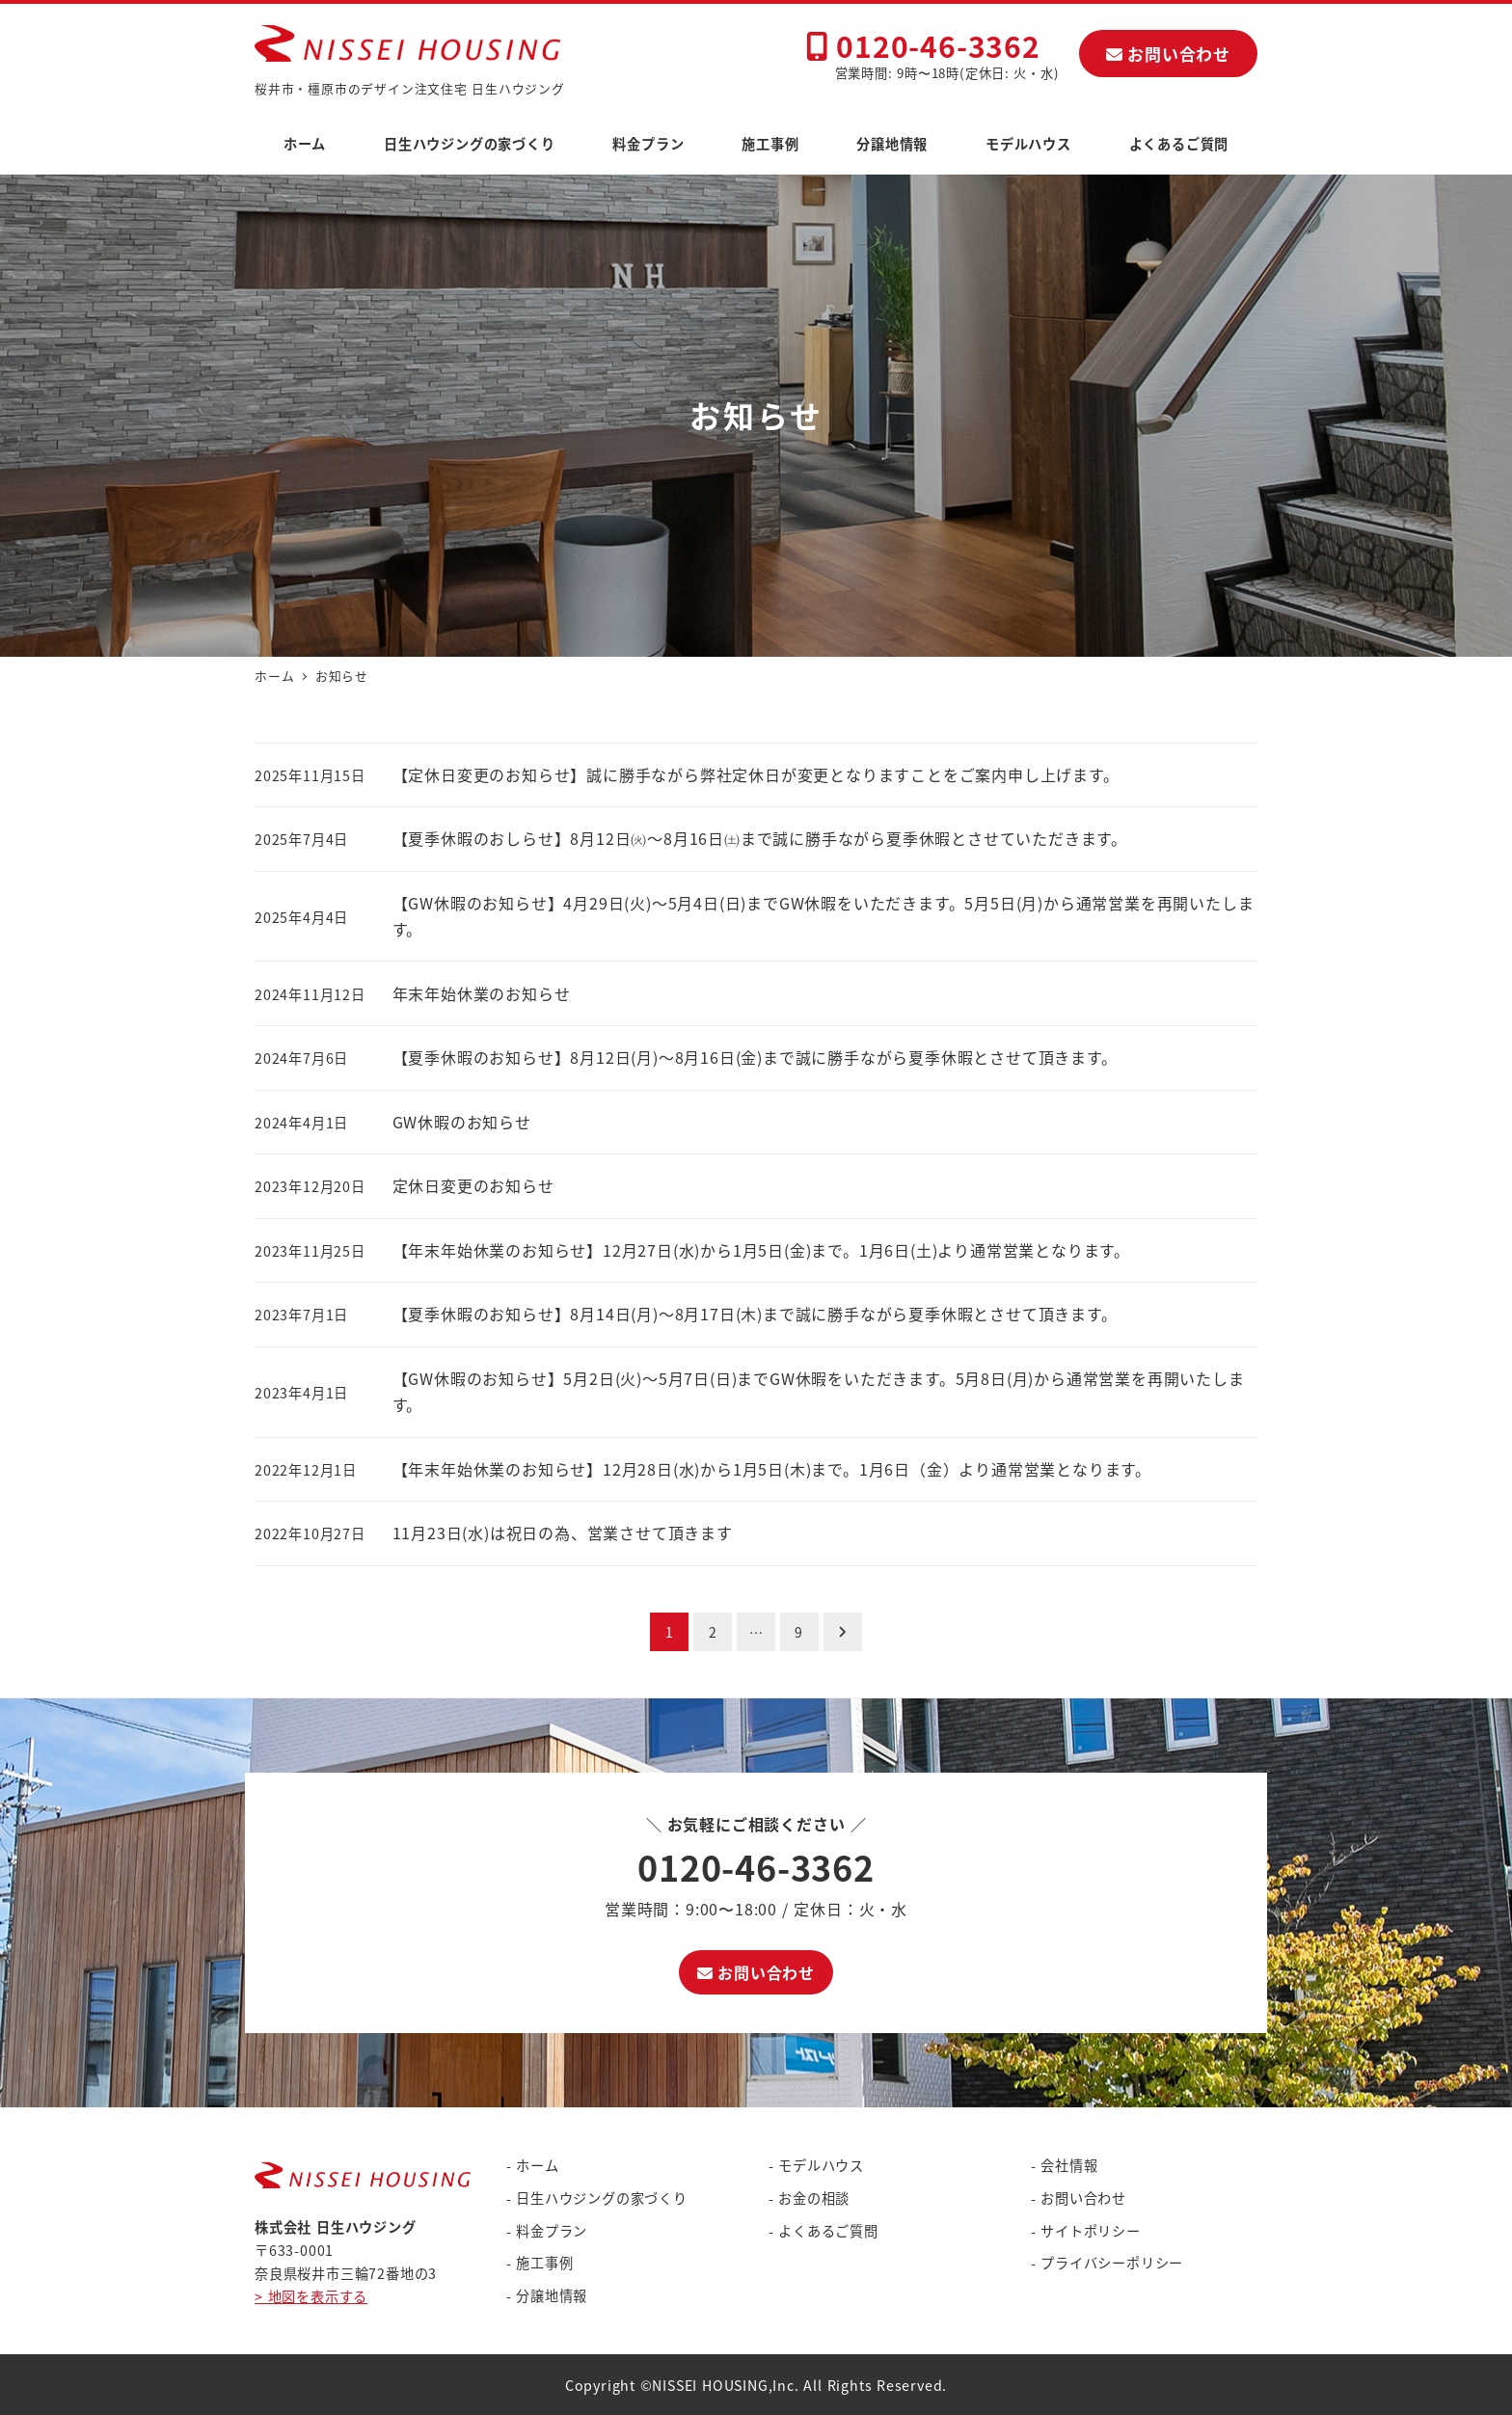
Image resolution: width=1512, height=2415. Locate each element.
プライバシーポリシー (1111, 2262)
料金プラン (551, 2230)
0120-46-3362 (923, 45)
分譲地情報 (551, 2295)
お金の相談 (814, 2198)
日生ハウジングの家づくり (602, 2198)
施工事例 (544, 2262)
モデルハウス (821, 2165)
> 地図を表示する (311, 2296)
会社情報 (1068, 2165)
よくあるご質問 (828, 2230)
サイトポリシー (1090, 2230)
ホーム (537, 2165)
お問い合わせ (1168, 53)
